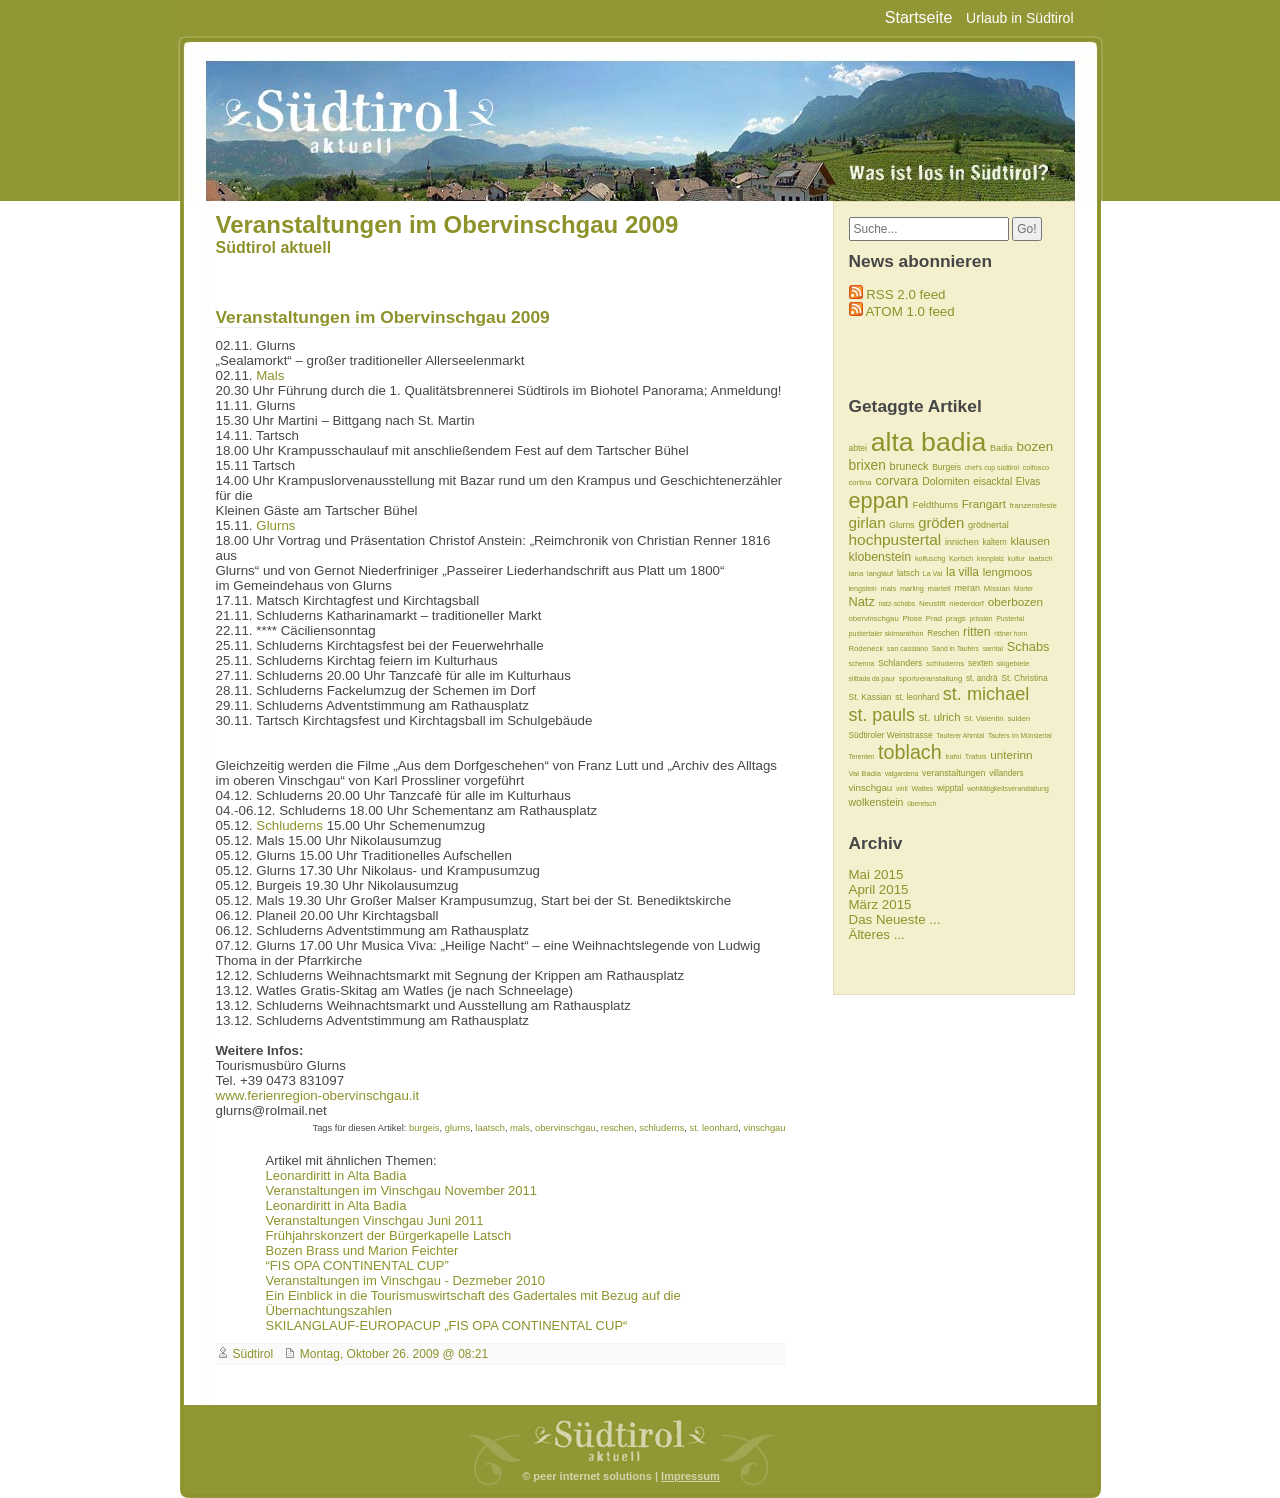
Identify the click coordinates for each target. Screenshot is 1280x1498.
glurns (457, 1128)
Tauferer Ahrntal (960, 735)
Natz (862, 601)
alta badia (929, 442)
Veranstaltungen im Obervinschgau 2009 (447, 224)
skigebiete (1013, 663)
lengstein (863, 588)
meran (967, 588)
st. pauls (882, 715)
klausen (1029, 541)
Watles (923, 788)
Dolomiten (945, 481)
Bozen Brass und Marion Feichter (362, 1250)
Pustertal (1010, 618)
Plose (912, 618)
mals (520, 1128)
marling (912, 588)
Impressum (690, 1476)
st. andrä (982, 678)
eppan (879, 500)
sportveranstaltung (931, 678)
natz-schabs (897, 603)
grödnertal (988, 525)
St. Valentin (984, 718)
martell (939, 588)
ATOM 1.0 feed (909, 311)
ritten (977, 632)
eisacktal (992, 481)
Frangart (984, 503)
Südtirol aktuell (274, 247)
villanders (1006, 773)
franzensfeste (1033, 505)
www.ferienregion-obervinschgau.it (318, 1095)
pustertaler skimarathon (886, 633)
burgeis (424, 1128)
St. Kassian (870, 697)
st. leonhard (714, 1128)
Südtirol (253, 1354)
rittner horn (1010, 633)
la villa (962, 572)
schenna (862, 663)
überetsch (921, 803)
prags (956, 618)
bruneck (909, 466)
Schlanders (900, 663)
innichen (962, 542)
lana (856, 573)
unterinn (1011, 754)
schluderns (661, 1128)
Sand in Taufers (955, 648)
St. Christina (1024, 678)
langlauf (880, 573)
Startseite (919, 17)
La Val (932, 573)
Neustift (932, 603)
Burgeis (946, 467)
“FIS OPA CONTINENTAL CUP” (357, 1265)
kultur (1016, 558)
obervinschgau (565, 1128)
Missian (997, 588)
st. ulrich (940, 717)
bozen (1035, 446)
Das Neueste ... (895, 919)
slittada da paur (872, 678)
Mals (270, 375)
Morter (1024, 588)
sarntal (993, 648)
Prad (934, 618)
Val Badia (865, 773)
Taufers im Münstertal (1020, 735)
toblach (910, 752)
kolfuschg (930, 558)
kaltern (994, 542)
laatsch (490, 1128)
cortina (860, 482)
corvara (896, 480)
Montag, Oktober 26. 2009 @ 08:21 (394, 1354)
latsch (908, 573)
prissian (981, 618)
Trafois (976, 756)
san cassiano (907, 648)
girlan (867, 522)
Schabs (1028, 646)
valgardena (902, 773)
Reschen (943, 633)
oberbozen (1015, 601)
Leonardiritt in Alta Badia (336, 1175)
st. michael (986, 694)
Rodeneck (866, 648)
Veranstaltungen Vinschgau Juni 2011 (375, 1220)
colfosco (1036, 467)
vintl (902, 788)
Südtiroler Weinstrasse (891, 735)
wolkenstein (876, 802)
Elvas (1028, 481)
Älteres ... (877, 934)
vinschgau (764, 1128)
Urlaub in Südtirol (1019, 18)
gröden (941, 523)
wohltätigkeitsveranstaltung (1008, 788)
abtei (858, 448)
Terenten (862, 756)
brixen (867, 465)
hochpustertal (895, 539)
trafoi (953, 756)
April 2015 (879, 889)
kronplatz (990, 558)
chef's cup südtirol (992, 467)
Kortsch (961, 558)
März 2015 (880, 904)
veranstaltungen (954, 773)
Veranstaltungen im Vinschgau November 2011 (402, 1190)
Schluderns (289, 825)
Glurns (275, 525)
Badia (1001, 448)
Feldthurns (935, 504)
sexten (980, 663)
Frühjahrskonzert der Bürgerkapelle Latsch (389, 1235)
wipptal (950, 788)
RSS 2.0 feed (905, 294)
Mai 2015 (876, 874)
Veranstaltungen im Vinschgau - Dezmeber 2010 (405, 1280)
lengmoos (1008, 572)
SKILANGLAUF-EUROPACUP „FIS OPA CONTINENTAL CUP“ (447, 1325)
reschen (617, 1128)
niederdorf (966, 603)
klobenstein (880, 557)
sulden (1018, 718)
